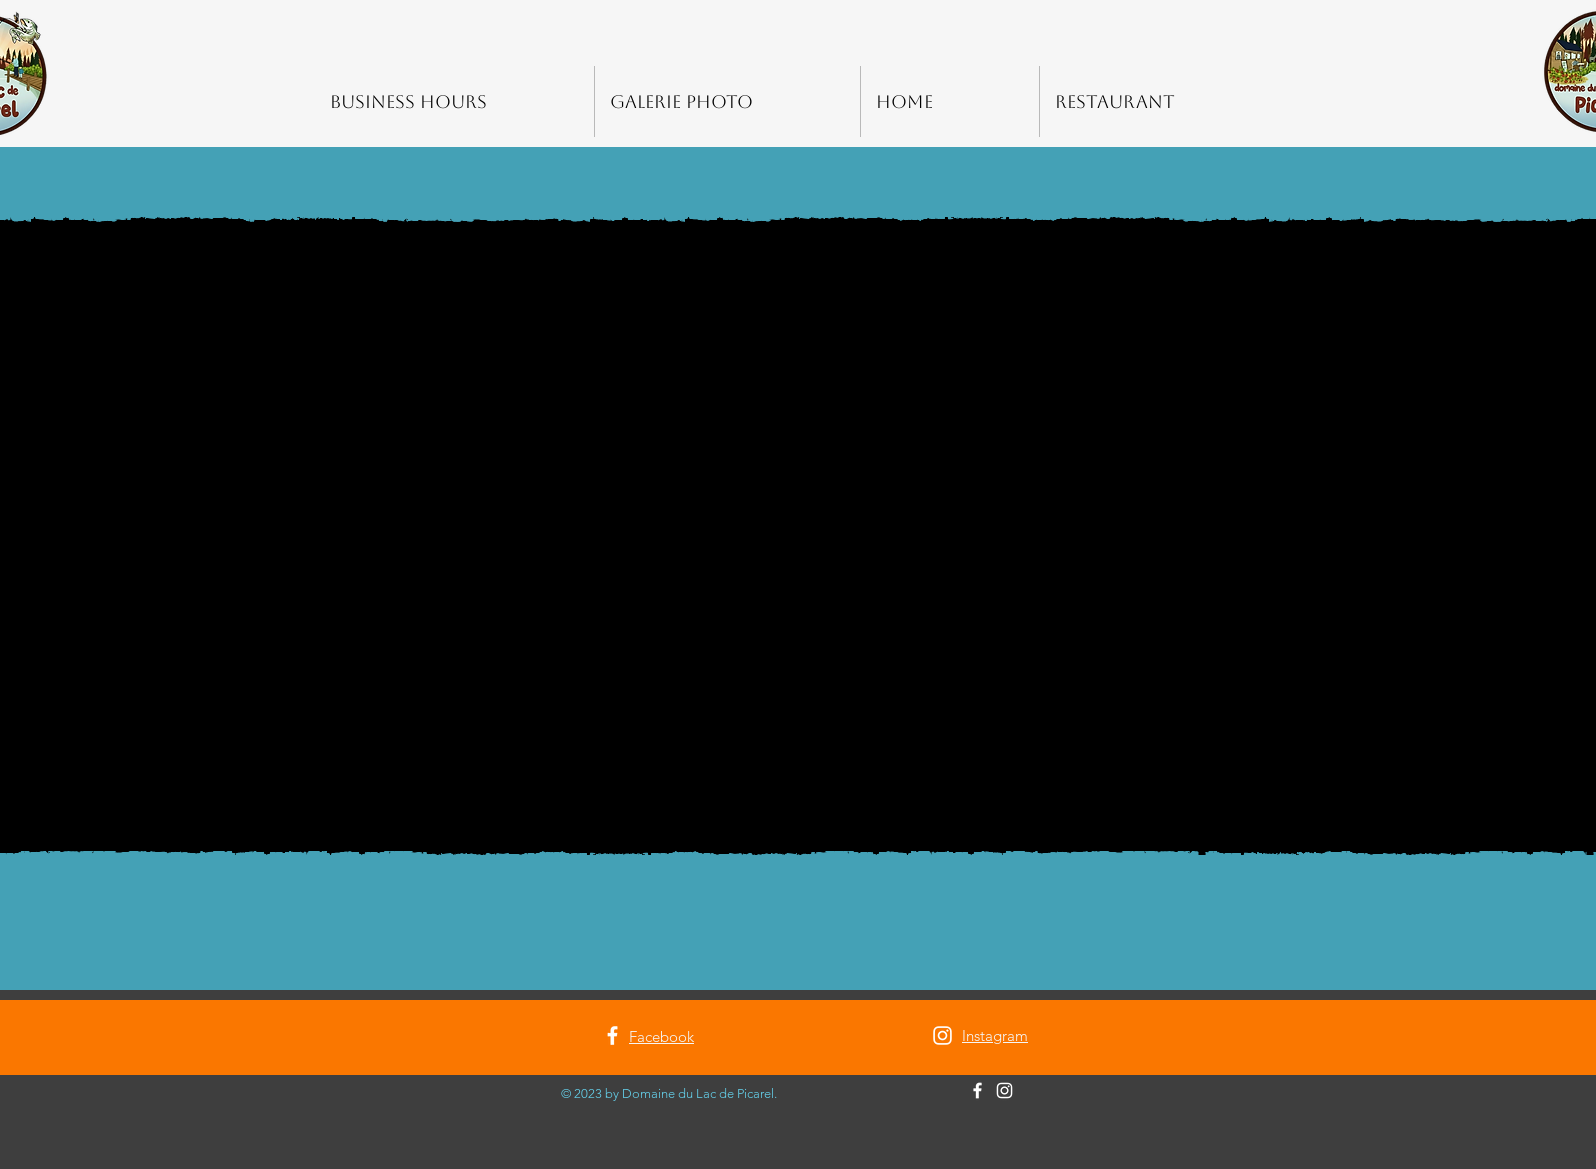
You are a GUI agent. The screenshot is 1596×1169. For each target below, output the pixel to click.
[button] (798, 536)
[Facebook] (612, 1035)
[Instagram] (942, 1035)
